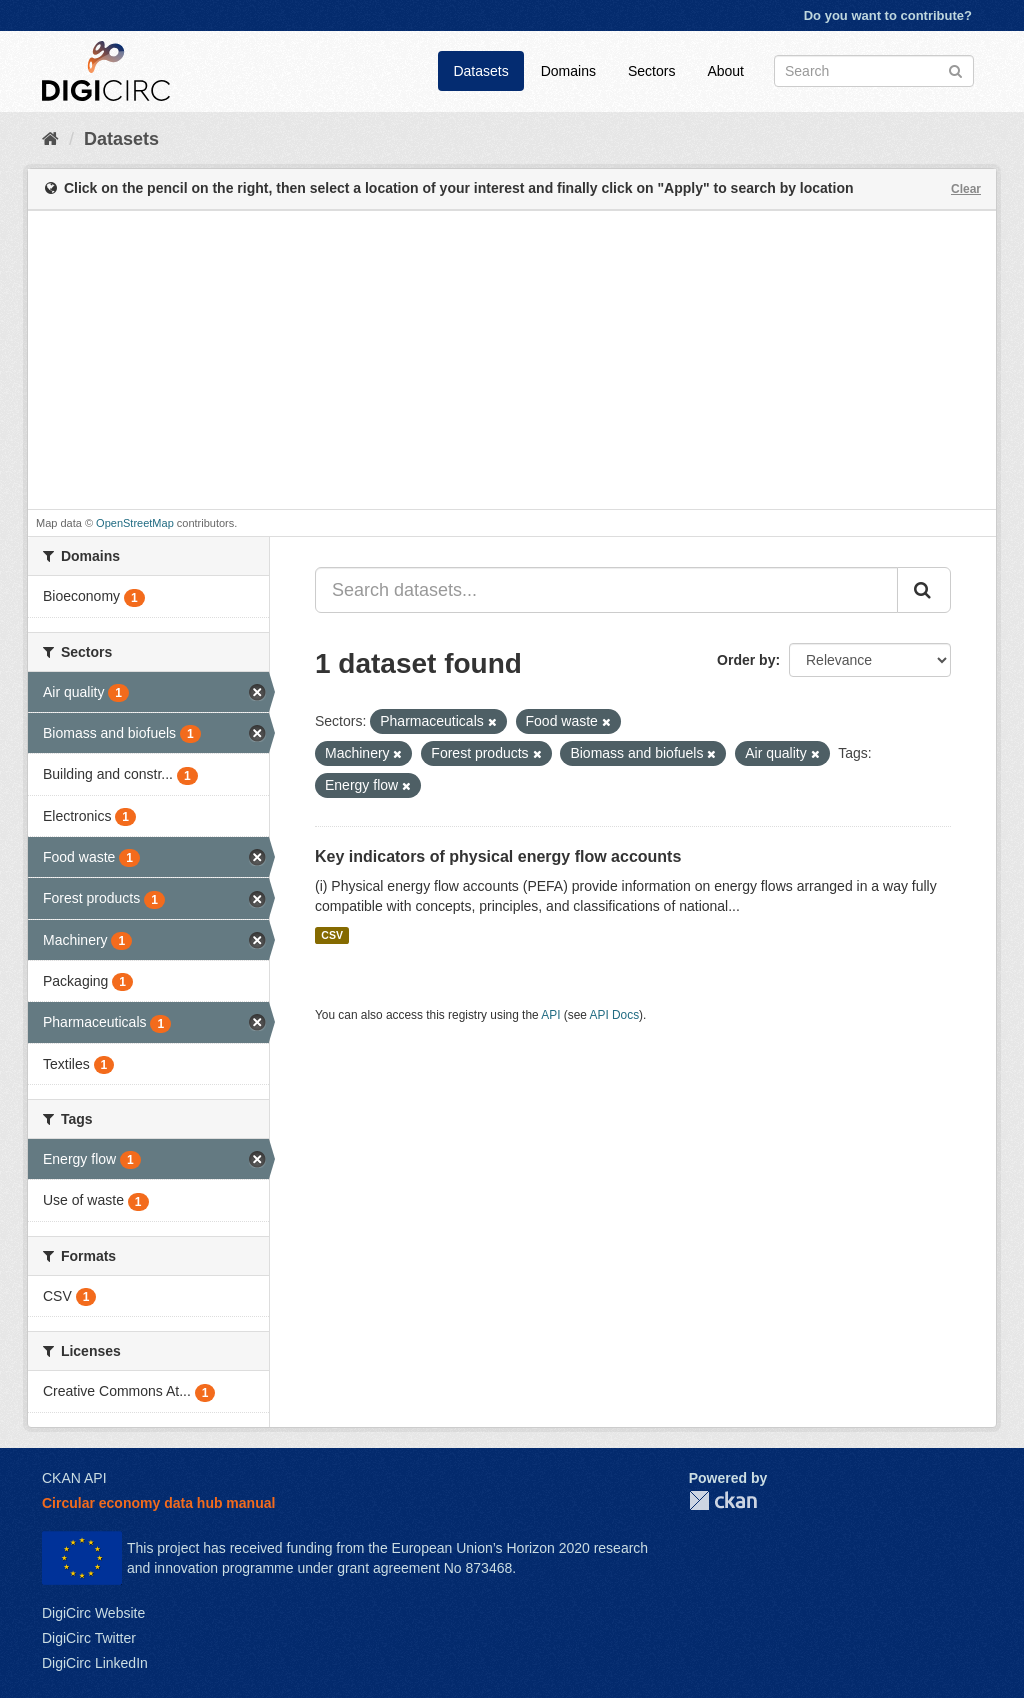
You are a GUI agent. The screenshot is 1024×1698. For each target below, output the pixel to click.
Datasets (480, 71)
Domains (568, 71)
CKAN (723, 1500)
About (725, 71)
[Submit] (955, 69)
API (550, 1015)
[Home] (50, 139)
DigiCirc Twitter (89, 1638)
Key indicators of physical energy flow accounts (498, 856)
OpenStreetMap (135, 523)
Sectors (651, 71)
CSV (332, 935)
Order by (746, 660)
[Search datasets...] (606, 590)
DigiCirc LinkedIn (95, 1663)
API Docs (615, 1015)
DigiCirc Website (93, 1613)
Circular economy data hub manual (158, 1503)
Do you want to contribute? (888, 15)
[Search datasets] (874, 71)
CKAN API (74, 1478)
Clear (966, 189)
